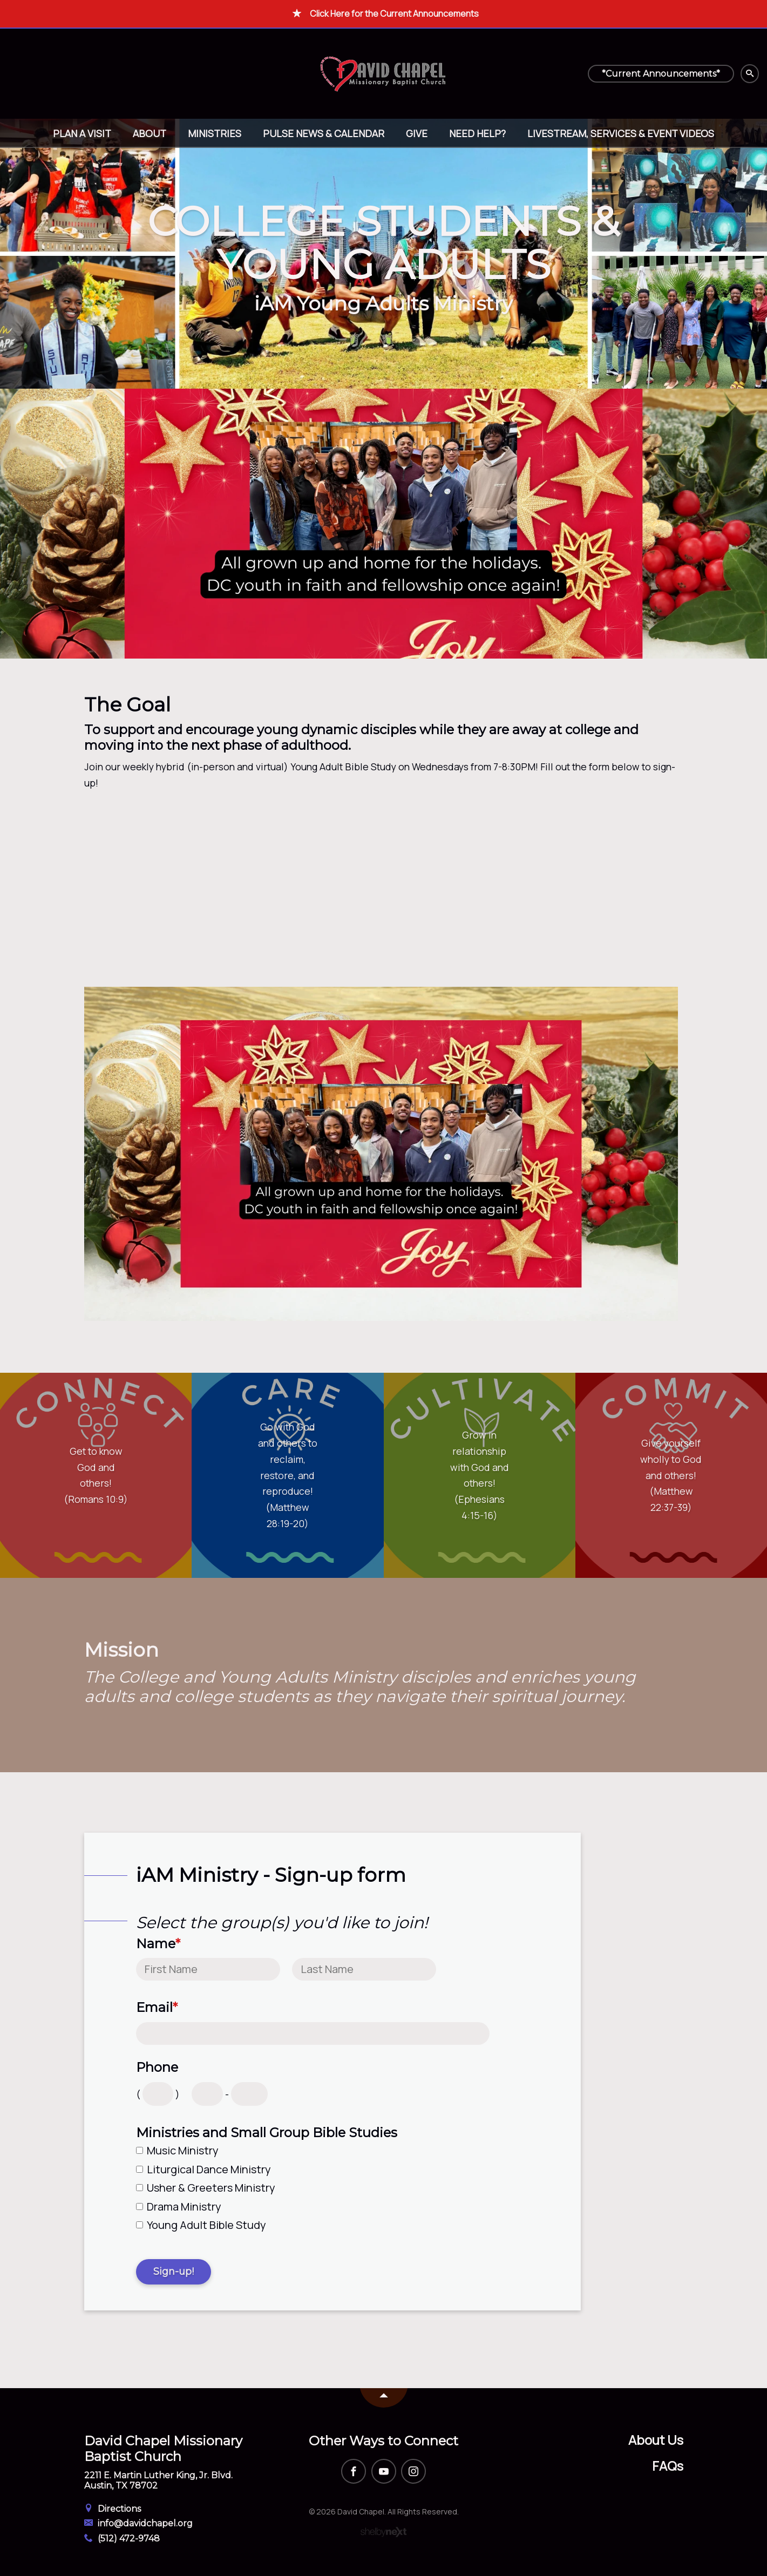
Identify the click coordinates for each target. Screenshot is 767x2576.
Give (416, 133)
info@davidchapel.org (138, 2523)
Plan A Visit (82, 133)
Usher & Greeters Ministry (211, 2187)
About (149, 133)
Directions (112, 2509)
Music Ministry (183, 2150)
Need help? (477, 133)
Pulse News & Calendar (323, 133)
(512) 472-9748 (122, 2538)
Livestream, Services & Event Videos (620, 133)
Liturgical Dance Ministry (209, 2169)
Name (158, 1943)
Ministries (214, 133)
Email (157, 2007)
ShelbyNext (383, 2532)
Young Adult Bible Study (206, 2225)
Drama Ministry (184, 2206)
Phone (157, 2067)
